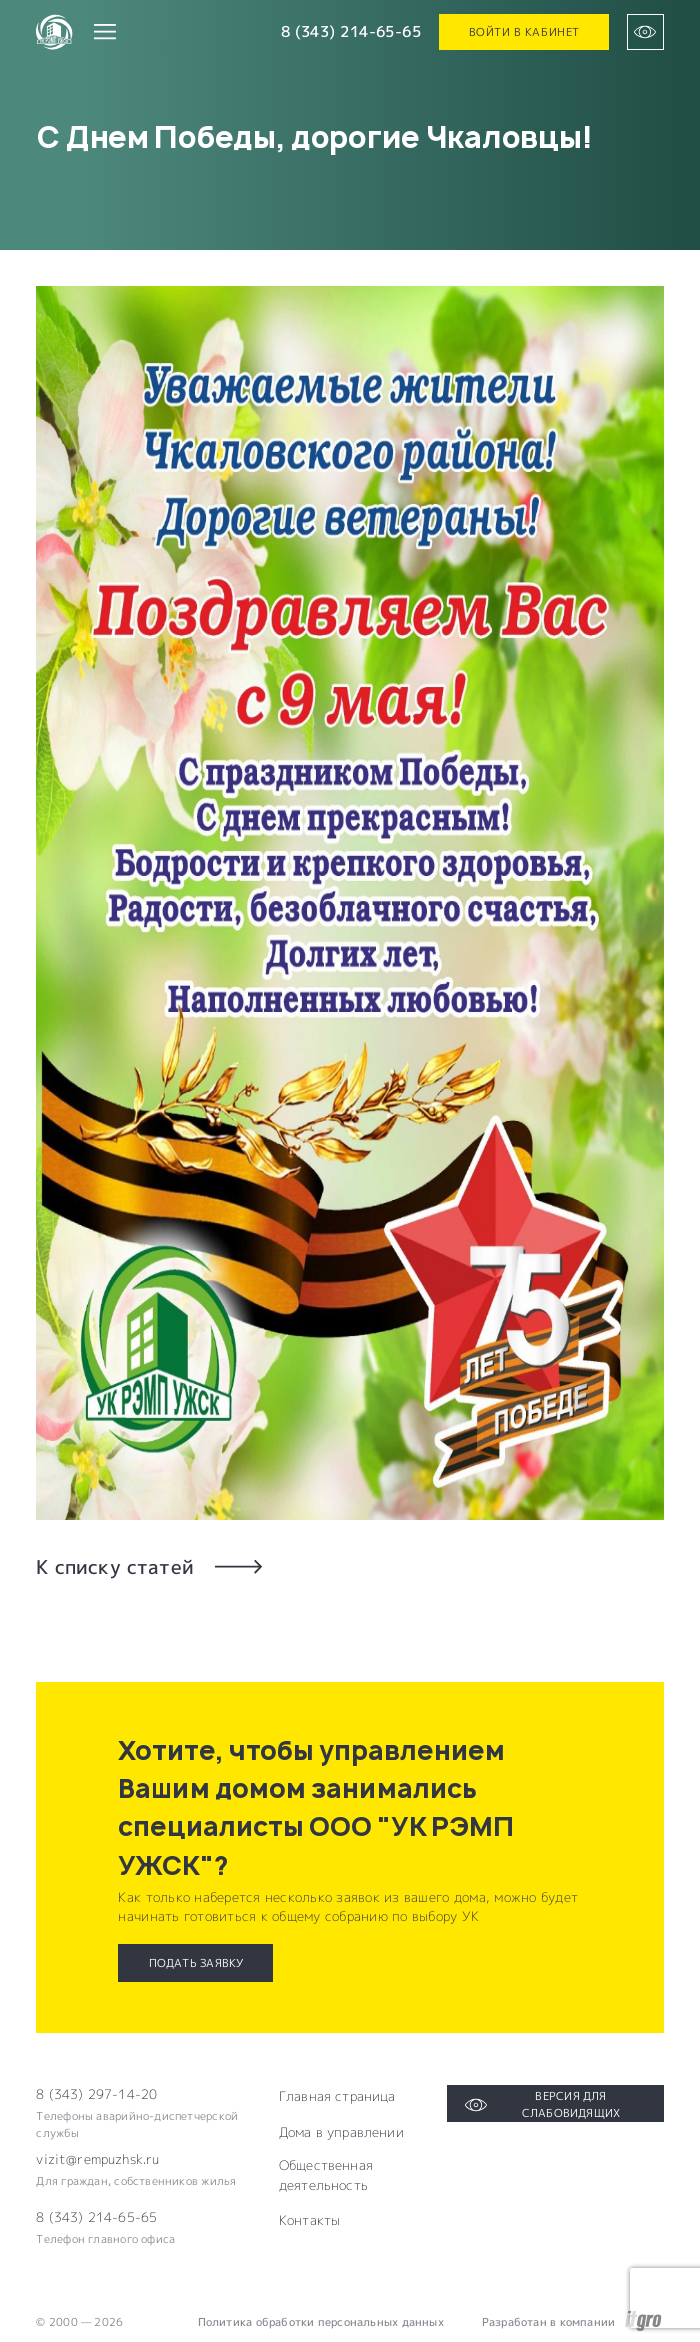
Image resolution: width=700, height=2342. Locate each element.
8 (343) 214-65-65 (351, 31)
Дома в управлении (341, 2132)
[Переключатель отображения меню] (104, 32)
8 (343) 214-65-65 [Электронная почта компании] (96, 2217)
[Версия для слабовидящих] (645, 32)
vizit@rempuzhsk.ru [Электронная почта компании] (97, 2159)
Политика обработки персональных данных (321, 2321)
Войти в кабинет (524, 32)
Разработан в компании (572, 2322)
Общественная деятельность (326, 2174)
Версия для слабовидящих (543, 2104)
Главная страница (337, 2096)
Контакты (309, 2220)
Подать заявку (196, 1963)
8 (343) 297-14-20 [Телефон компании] (96, 2094)
